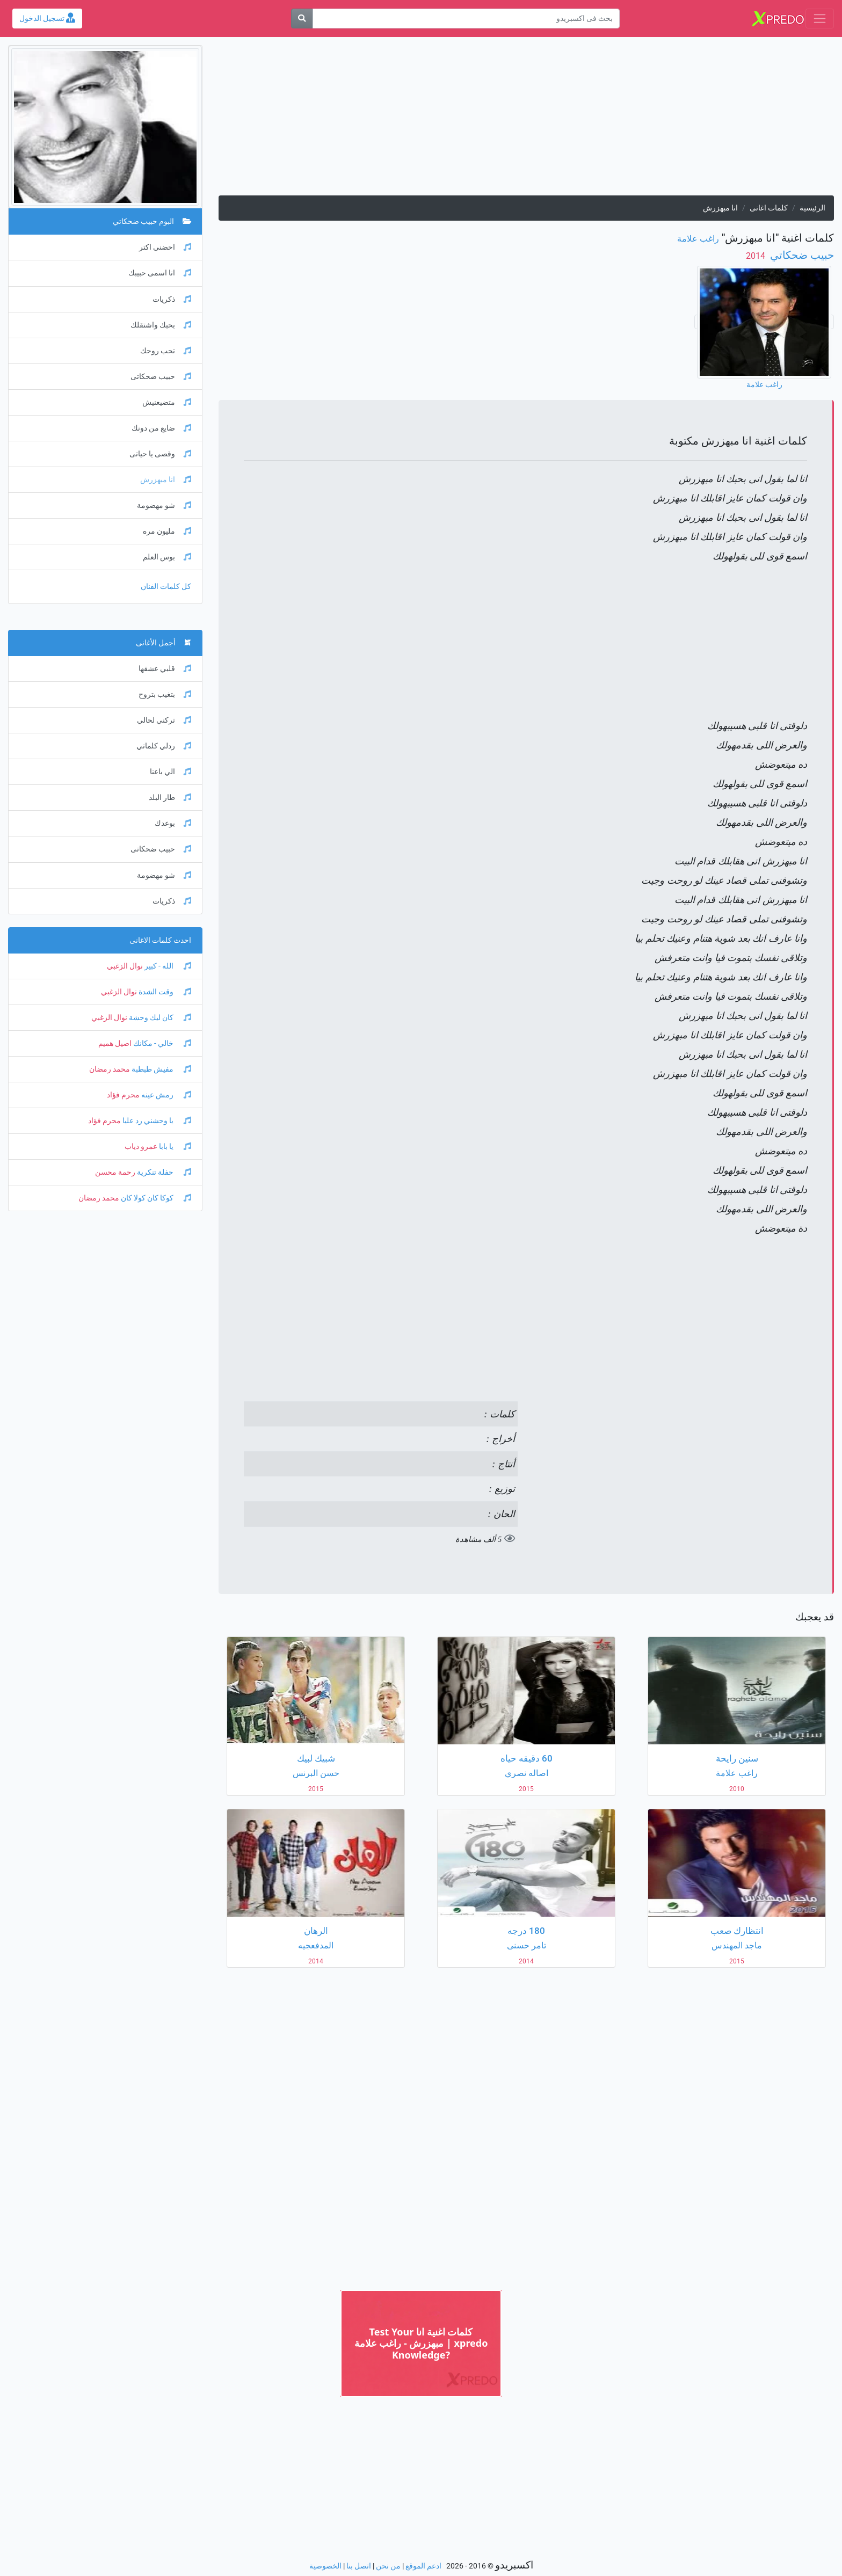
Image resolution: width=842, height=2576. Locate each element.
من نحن (388, 2566)
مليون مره (167, 531)
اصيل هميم (115, 1043)
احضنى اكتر (165, 247)
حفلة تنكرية (163, 1172)
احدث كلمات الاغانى (160, 940)
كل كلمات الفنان (166, 586)
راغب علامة (698, 239)
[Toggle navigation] (819, 18)
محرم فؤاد (123, 1095)
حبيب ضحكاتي (800, 255)
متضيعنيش (166, 402)
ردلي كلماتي (163, 746)
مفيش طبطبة (160, 1069)
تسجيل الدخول (47, 18)
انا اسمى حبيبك (159, 273)
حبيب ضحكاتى (160, 376)
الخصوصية (325, 2566)
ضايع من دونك (161, 428)
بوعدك (173, 823)
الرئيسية (812, 208)
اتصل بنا (358, 2566)
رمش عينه (165, 1095)
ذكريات (172, 299)
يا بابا (174, 1146)
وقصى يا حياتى (160, 454)
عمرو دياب (141, 1146)
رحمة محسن (115, 1172)
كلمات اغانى (769, 208)
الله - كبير (167, 966)
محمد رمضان (109, 1069)
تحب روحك (165, 350)
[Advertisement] (526, 120)
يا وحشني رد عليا (156, 1120)
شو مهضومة (164, 505)
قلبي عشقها (165, 668)
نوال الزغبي (125, 966)
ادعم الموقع (423, 2566)
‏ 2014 (756, 256)
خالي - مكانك (161, 1043)
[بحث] (302, 18)
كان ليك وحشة (159, 1017)
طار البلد (170, 797)
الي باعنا (170, 771)
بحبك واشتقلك (160, 325)
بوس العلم (167, 557)
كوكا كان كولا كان (155, 1198)
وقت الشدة (164, 991)
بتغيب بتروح (165, 694)
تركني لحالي (164, 720)
